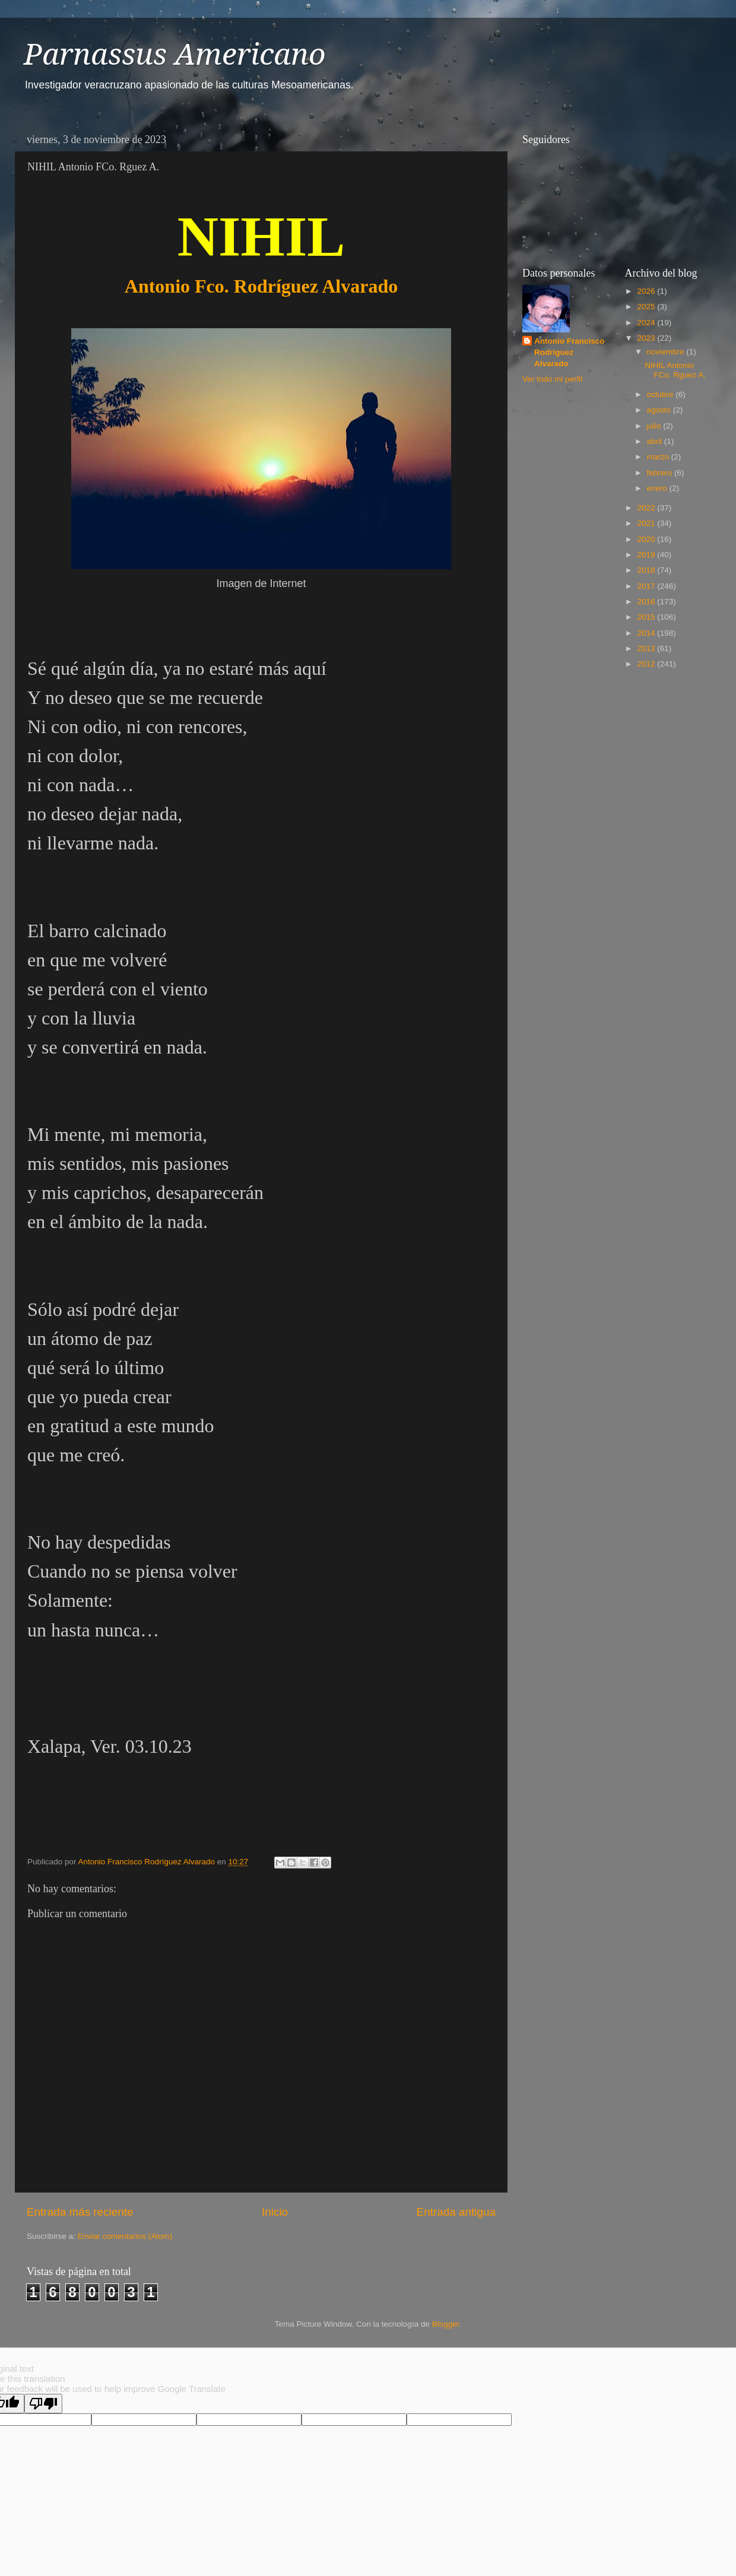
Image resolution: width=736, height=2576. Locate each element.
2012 (647, 663)
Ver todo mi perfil (552, 379)
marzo (659, 456)
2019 (647, 554)
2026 (647, 291)
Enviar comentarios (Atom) (125, 2236)
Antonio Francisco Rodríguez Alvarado (569, 352)
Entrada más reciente (80, 2212)
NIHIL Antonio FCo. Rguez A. (675, 370)
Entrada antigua (456, 2212)
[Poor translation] (43, 2403)
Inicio (275, 2212)
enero (658, 488)
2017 (647, 586)
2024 (647, 322)
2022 (647, 507)
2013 (647, 648)
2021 (647, 523)
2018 (647, 570)
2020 (647, 539)
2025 (647, 306)
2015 (647, 617)
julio (655, 425)
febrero (661, 472)
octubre (661, 394)
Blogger (445, 2324)
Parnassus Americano (175, 54)
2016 (647, 601)
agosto (660, 409)
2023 (647, 338)
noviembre (667, 351)
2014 (647, 633)
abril (655, 441)
